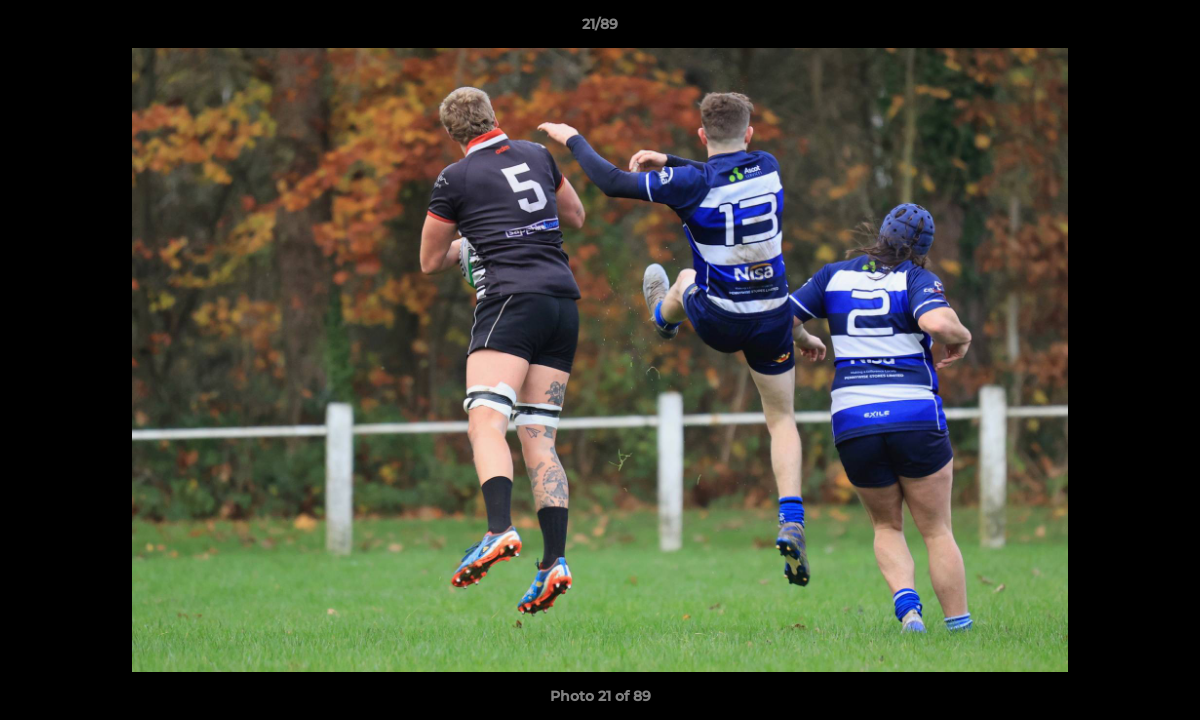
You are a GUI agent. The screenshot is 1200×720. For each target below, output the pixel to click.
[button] (1164, 29)
